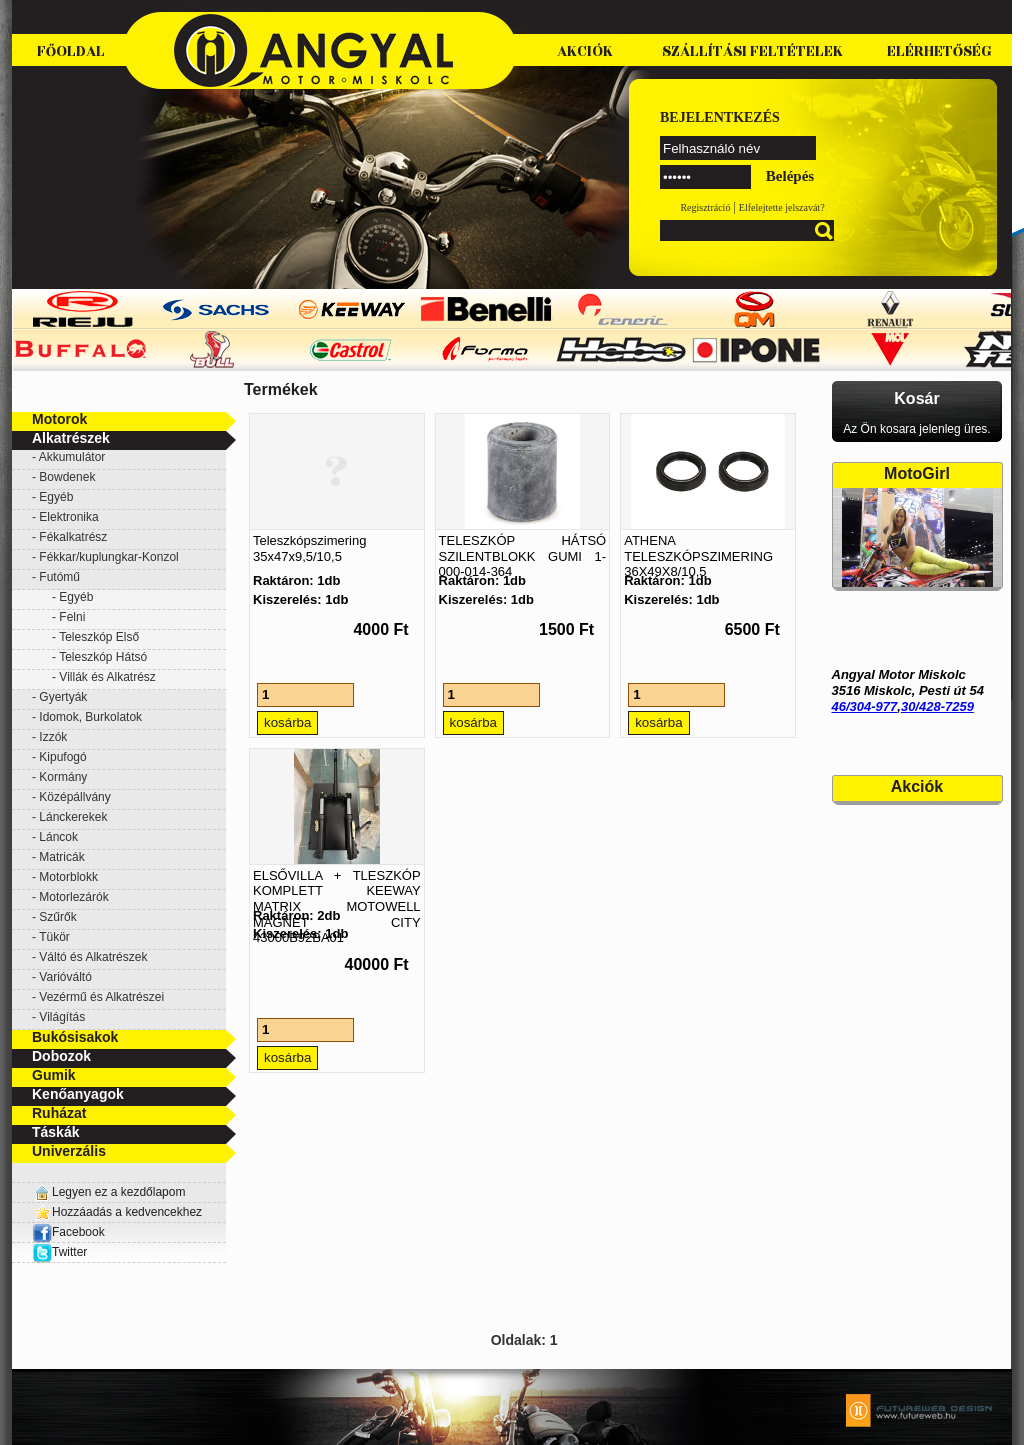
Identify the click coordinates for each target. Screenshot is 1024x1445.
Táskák (55, 1132)
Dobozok (61, 1056)
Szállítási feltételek (752, 51)
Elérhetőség (939, 51)
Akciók (585, 51)
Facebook (68, 1232)
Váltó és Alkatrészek (93, 957)
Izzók (53, 737)
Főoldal (71, 51)
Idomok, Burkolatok (90, 717)
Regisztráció (705, 207)
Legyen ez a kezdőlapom (118, 1192)
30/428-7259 (937, 706)
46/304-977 (865, 706)
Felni (72, 617)
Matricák (61, 857)
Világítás (62, 1017)
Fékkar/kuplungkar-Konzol (108, 557)
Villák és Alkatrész (107, 677)
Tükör (54, 937)
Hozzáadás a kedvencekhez (127, 1212)
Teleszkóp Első (99, 637)
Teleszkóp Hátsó (103, 657)
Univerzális (69, 1151)
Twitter (69, 1252)
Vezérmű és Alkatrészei (101, 997)
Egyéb (56, 497)
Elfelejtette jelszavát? (782, 207)
